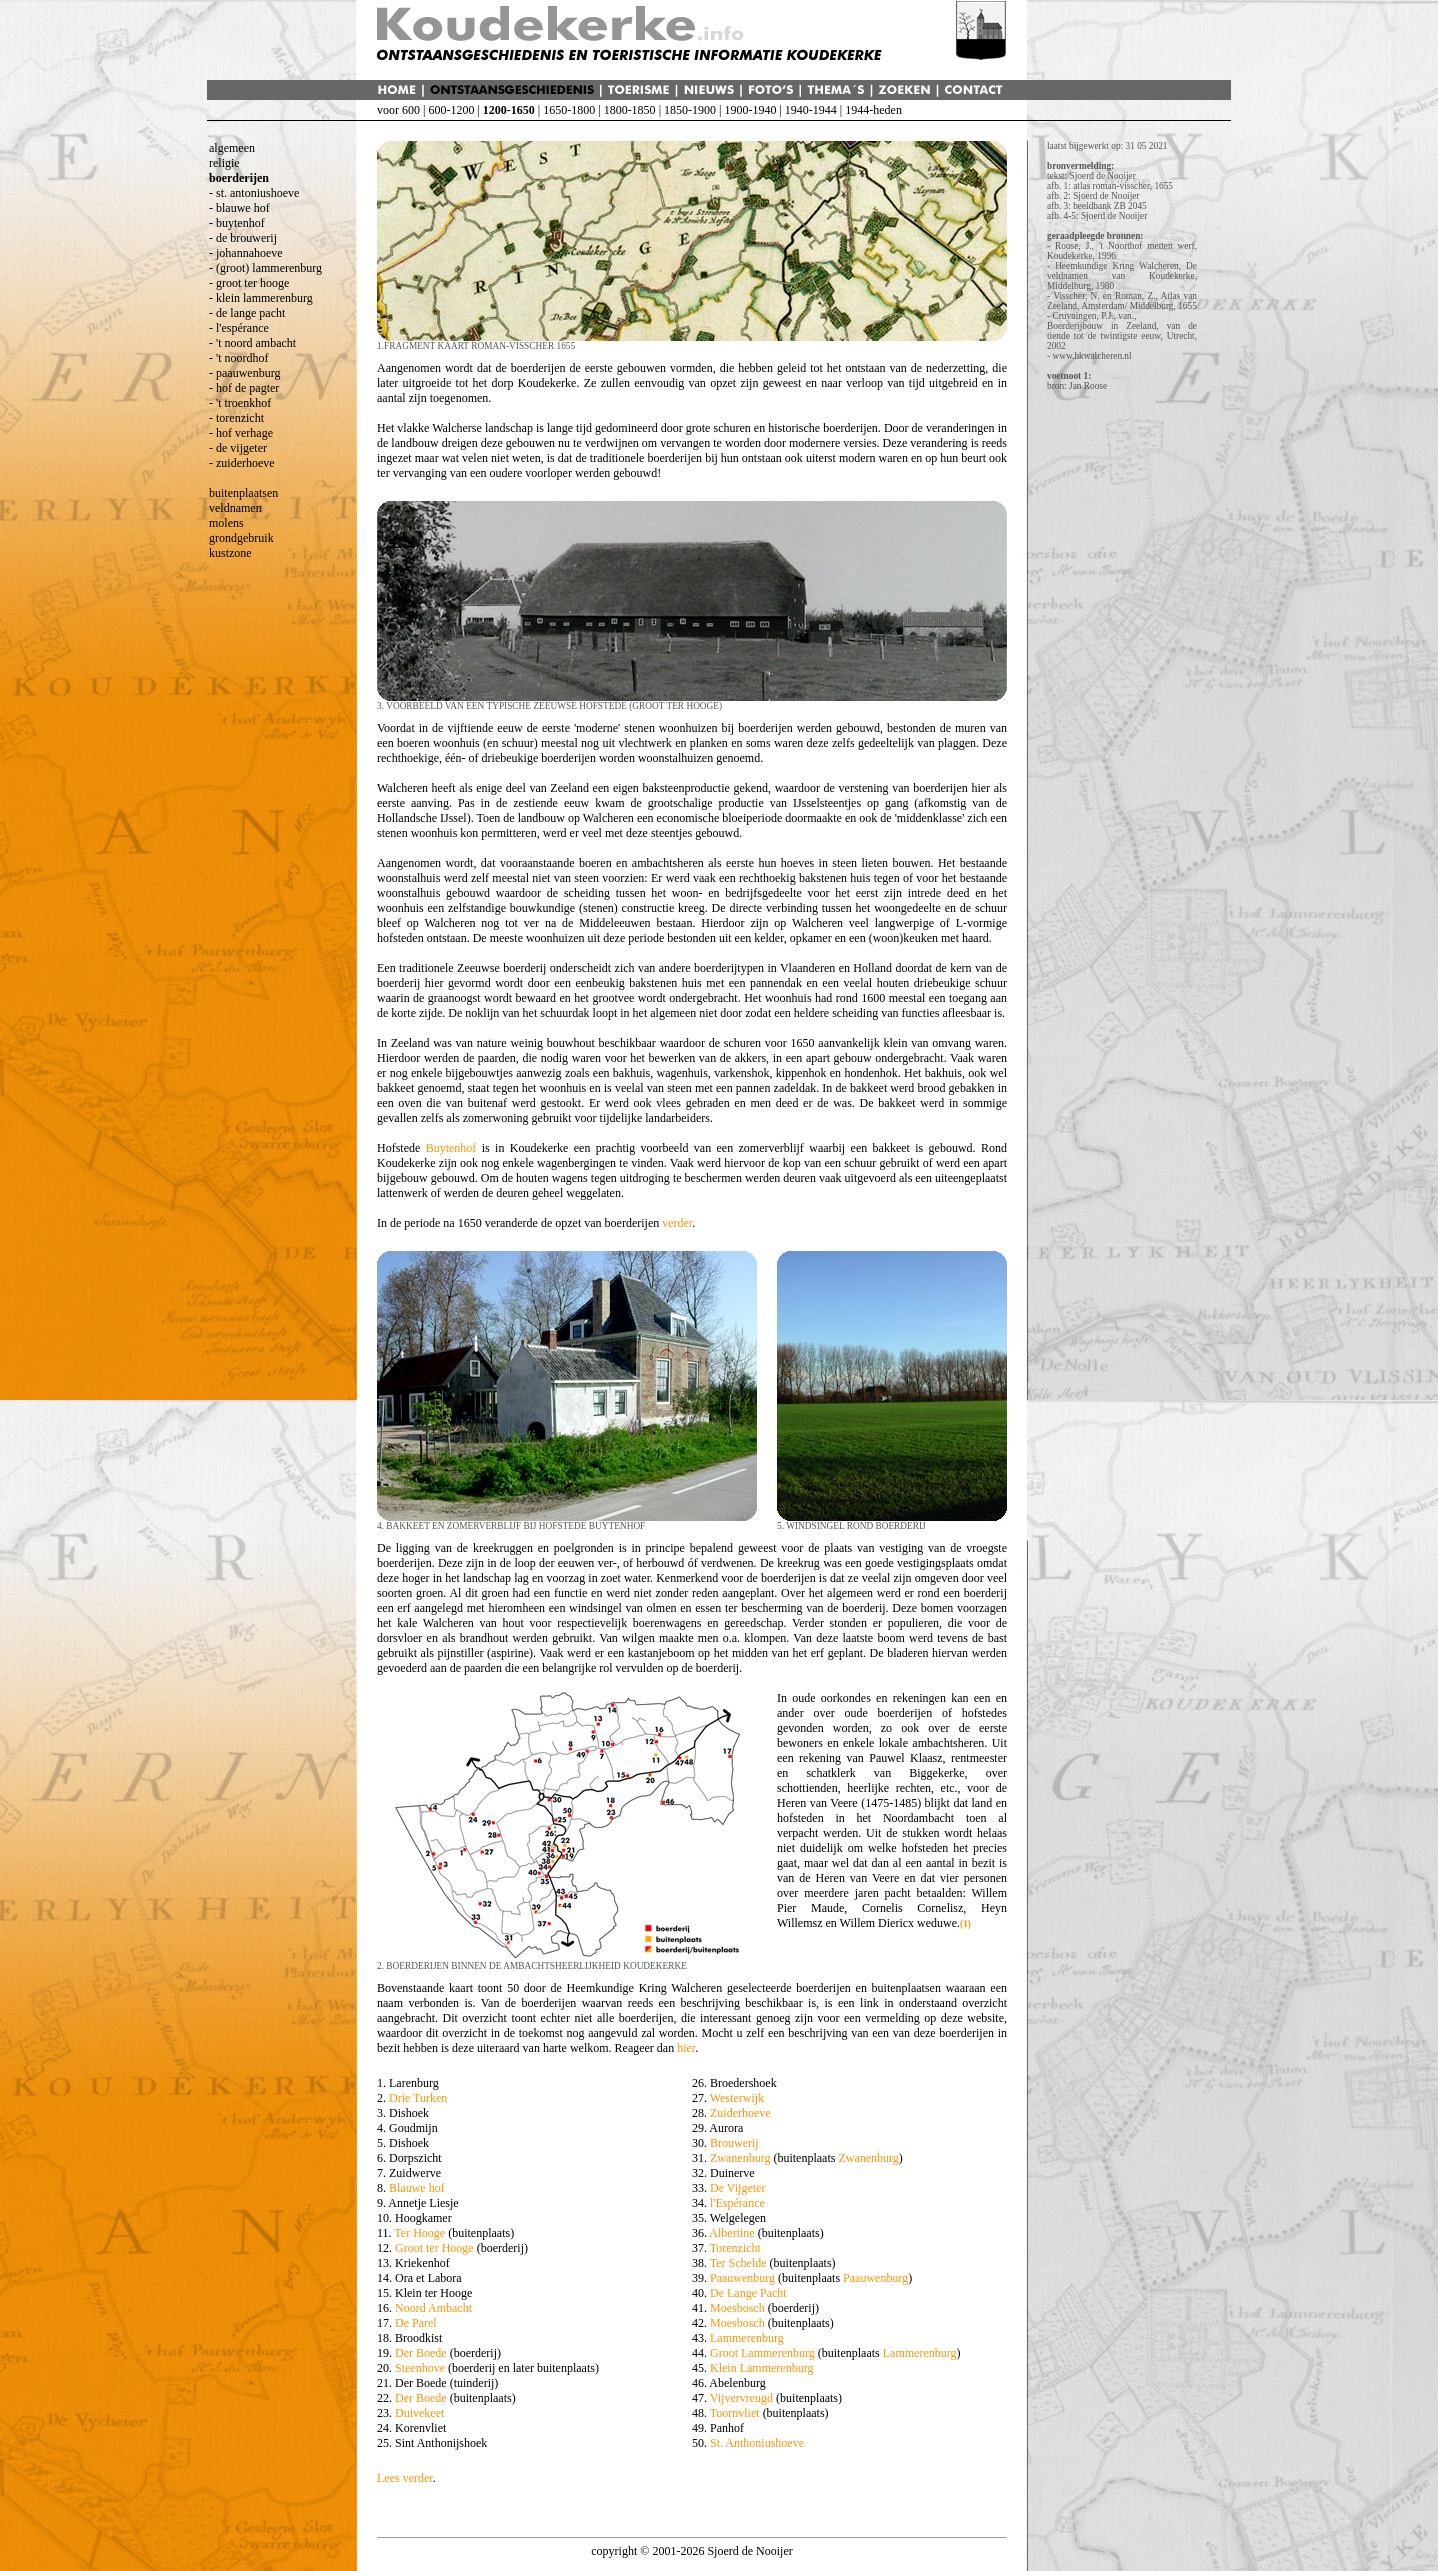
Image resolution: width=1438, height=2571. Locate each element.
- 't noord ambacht (252, 343)
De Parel (416, 2323)
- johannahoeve (246, 253)
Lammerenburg (747, 2338)
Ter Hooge (419, 2233)
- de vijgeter (238, 448)
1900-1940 (750, 110)
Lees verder (405, 2478)
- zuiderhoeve (242, 463)
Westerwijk (737, 2098)
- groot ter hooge (249, 283)
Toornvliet (735, 2413)
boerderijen (239, 178)
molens (226, 523)
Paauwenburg (742, 2278)
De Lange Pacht (748, 2293)
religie (224, 163)
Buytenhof (451, 1148)
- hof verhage (241, 433)
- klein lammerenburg (261, 298)
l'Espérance (737, 2203)
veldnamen (235, 508)
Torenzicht (735, 2248)
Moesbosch (737, 2308)
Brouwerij (734, 2143)
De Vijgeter (737, 2188)
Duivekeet (419, 2413)
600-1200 (451, 110)
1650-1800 (569, 110)
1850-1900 (690, 110)
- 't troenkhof (240, 403)
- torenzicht (236, 418)
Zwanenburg (740, 2158)
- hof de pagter (244, 388)
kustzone (230, 553)
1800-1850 (630, 110)
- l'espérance (239, 328)
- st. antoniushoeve (254, 193)
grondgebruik (241, 538)
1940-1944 (811, 110)
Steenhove (420, 2368)
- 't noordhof (238, 358)
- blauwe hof (239, 208)
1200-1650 (509, 110)
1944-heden (873, 110)
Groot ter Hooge (434, 2248)
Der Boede (421, 2353)
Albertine (731, 2233)
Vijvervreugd (741, 2398)
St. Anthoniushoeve (757, 2443)
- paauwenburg (244, 373)
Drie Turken (418, 2098)
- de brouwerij (243, 238)
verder (677, 1223)
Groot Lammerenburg (762, 2353)
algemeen (232, 148)
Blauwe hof (417, 2188)
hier (686, 2048)
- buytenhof (237, 223)
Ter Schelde (738, 2263)
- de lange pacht (247, 313)
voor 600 (398, 110)
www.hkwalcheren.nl (1091, 356)
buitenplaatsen (243, 493)
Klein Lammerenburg (761, 2368)
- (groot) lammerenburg (265, 268)
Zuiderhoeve (740, 2113)
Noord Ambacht (433, 2308)
